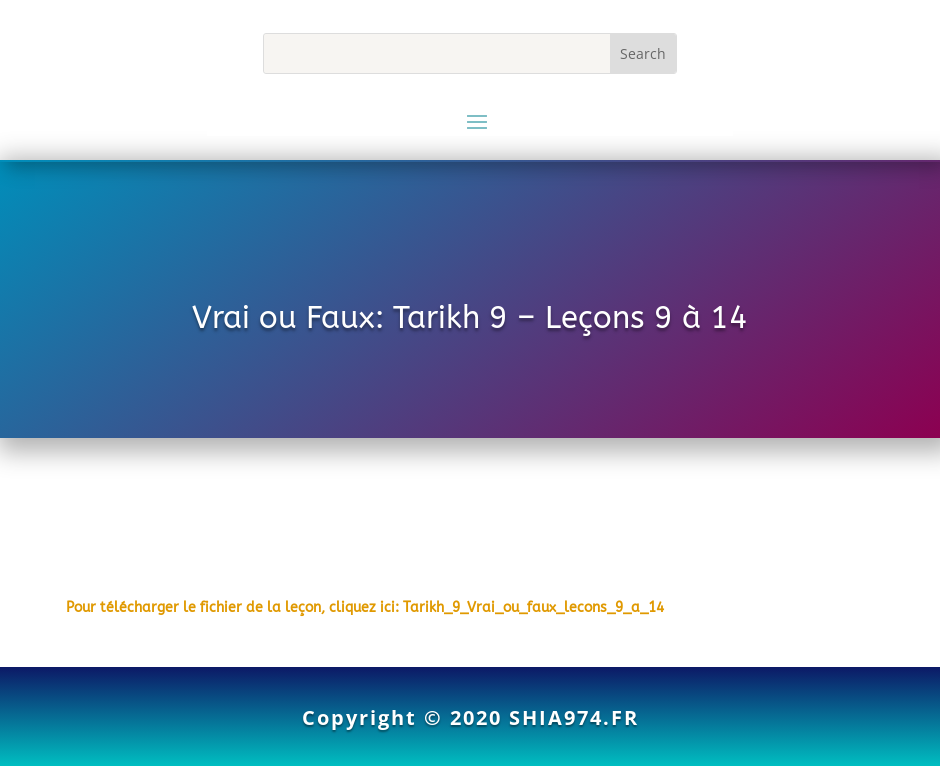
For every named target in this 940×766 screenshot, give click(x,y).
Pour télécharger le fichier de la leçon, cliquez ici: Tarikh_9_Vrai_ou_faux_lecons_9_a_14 (365, 607)
